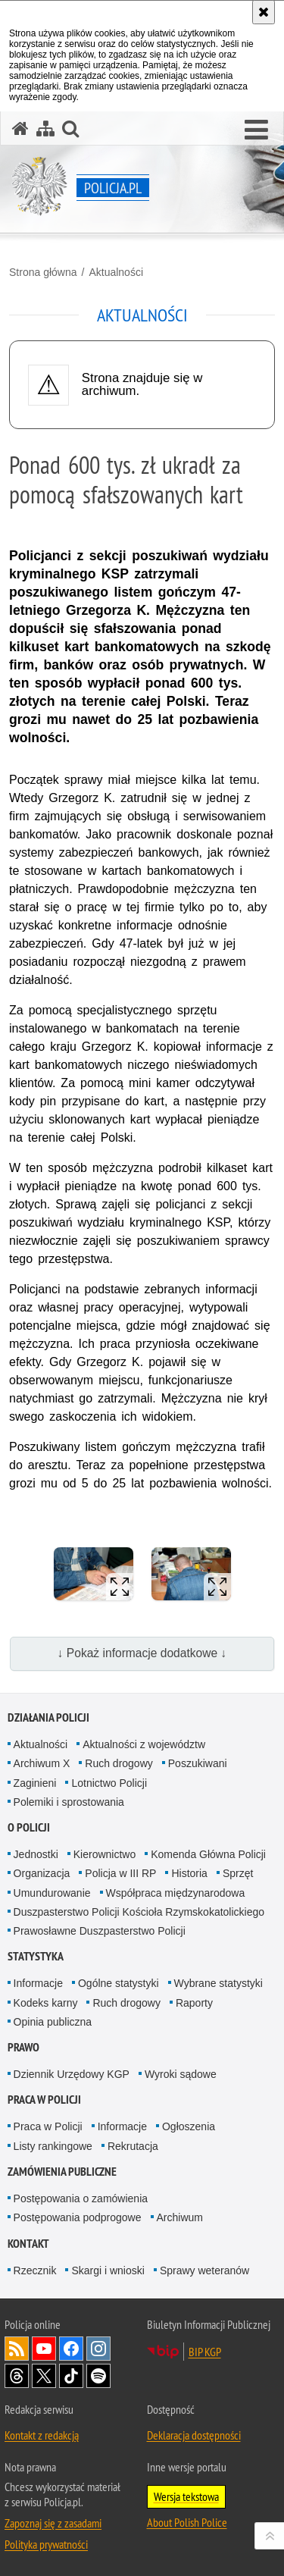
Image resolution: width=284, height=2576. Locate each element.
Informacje (38, 1983)
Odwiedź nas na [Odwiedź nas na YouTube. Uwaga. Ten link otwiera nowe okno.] (44, 2348)
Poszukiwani (197, 1763)
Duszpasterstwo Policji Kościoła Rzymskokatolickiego (139, 1912)
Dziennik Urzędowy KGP (72, 2074)
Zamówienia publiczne (62, 2172)
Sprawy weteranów (204, 2270)
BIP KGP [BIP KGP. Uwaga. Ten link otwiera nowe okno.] (205, 2351)
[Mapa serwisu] (45, 128)
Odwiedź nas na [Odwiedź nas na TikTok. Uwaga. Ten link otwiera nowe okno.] (71, 2376)
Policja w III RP (120, 1873)
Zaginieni (35, 1783)
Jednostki (36, 1854)
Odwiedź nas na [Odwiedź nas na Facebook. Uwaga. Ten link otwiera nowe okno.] (71, 2348)
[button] (256, 130)
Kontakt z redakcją (42, 2435)
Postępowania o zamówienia (81, 2198)
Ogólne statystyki (118, 1983)
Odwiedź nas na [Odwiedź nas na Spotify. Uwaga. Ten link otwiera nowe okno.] (98, 2376)
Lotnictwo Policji (109, 1783)
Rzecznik (35, 2270)
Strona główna (43, 272)
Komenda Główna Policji (208, 1854)
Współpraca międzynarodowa (175, 1893)
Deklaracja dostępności (194, 2435)
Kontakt (28, 2244)
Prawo (23, 2047)
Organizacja (42, 1873)
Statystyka (36, 1956)
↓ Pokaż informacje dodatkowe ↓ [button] (142, 1653)
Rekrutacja (133, 2146)
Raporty (194, 2003)
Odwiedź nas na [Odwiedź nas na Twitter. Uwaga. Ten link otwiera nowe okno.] (44, 2376)
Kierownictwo (104, 1854)
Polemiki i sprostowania (69, 1802)
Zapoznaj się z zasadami (53, 2523)
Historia (189, 1873)
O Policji (29, 1827)
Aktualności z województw (144, 1744)
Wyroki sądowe (181, 2074)
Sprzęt (238, 1873)
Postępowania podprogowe (78, 2217)
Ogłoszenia (188, 2126)
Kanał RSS (17, 2348)
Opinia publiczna (53, 2022)
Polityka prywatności (46, 2544)
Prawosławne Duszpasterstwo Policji (100, 1931)
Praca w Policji (44, 2099)
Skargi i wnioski (107, 2270)
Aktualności (116, 272)
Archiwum (180, 2217)
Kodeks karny (46, 2003)
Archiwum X (42, 1763)
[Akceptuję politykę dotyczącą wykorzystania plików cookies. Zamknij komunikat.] (263, 12)
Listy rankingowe (53, 2146)
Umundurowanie (52, 1893)
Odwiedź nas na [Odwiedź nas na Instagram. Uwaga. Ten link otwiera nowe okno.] (98, 2348)
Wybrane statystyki (218, 1983)
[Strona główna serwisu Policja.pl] (20, 128)
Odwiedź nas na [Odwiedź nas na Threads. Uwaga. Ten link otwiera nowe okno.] (17, 2376)
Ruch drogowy (119, 1763)
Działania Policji (48, 1717)
